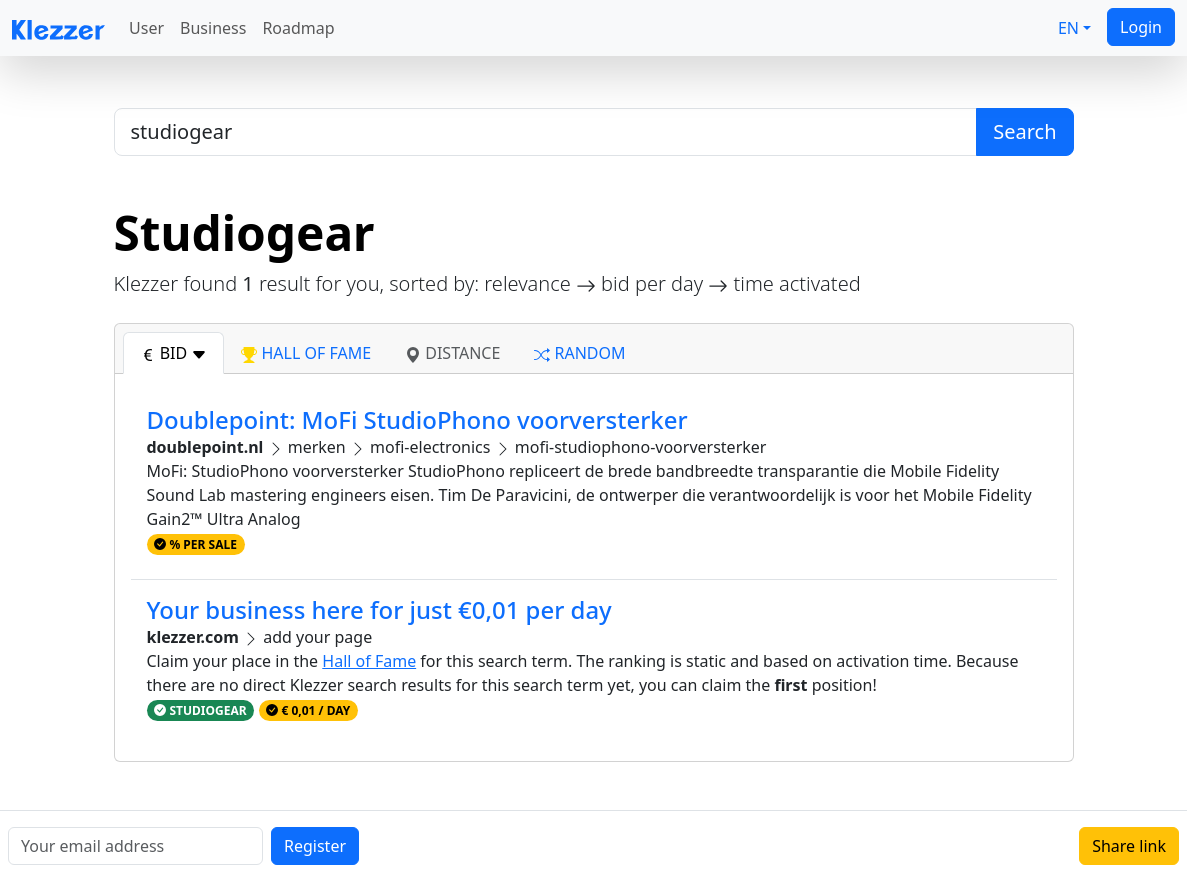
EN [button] (1068, 28)
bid (174, 353)
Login (1141, 27)
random (579, 353)
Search (1024, 131)
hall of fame (306, 353)
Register (315, 846)
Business (213, 28)
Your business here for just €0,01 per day (379, 609)
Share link (1129, 846)
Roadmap (298, 28)
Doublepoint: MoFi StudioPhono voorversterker (417, 419)
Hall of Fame (369, 661)
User (146, 28)
